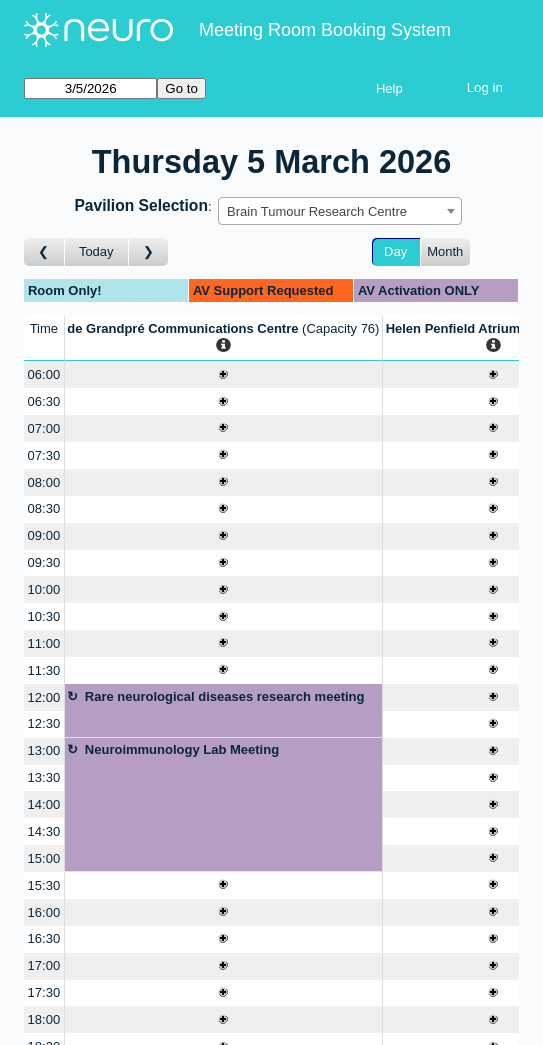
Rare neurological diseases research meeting (225, 696)
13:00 (44, 750)
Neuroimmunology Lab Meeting (182, 749)
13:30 (44, 777)
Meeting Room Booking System (325, 30)
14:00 (44, 804)
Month (445, 251)
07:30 (44, 455)
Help (389, 88)
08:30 (44, 508)
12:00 (44, 697)
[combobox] (340, 211)
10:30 (44, 616)
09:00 (44, 535)
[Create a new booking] (223, 374)
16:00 (44, 912)
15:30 (44, 885)
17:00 (44, 965)
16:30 (44, 938)
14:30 (44, 831)
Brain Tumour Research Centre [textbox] (317, 211)
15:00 (44, 858)
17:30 (44, 992)
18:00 (44, 1019)
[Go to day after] (149, 252)
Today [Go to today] (96, 251)
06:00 (44, 374)
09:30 (44, 562)
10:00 (44, 589)
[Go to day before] (44, 252)
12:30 (44, 723)
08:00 (44, 482)
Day (395, 251)
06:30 (44, 401)
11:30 (44, 670)
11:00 (44, 643)
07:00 (44, 428)
